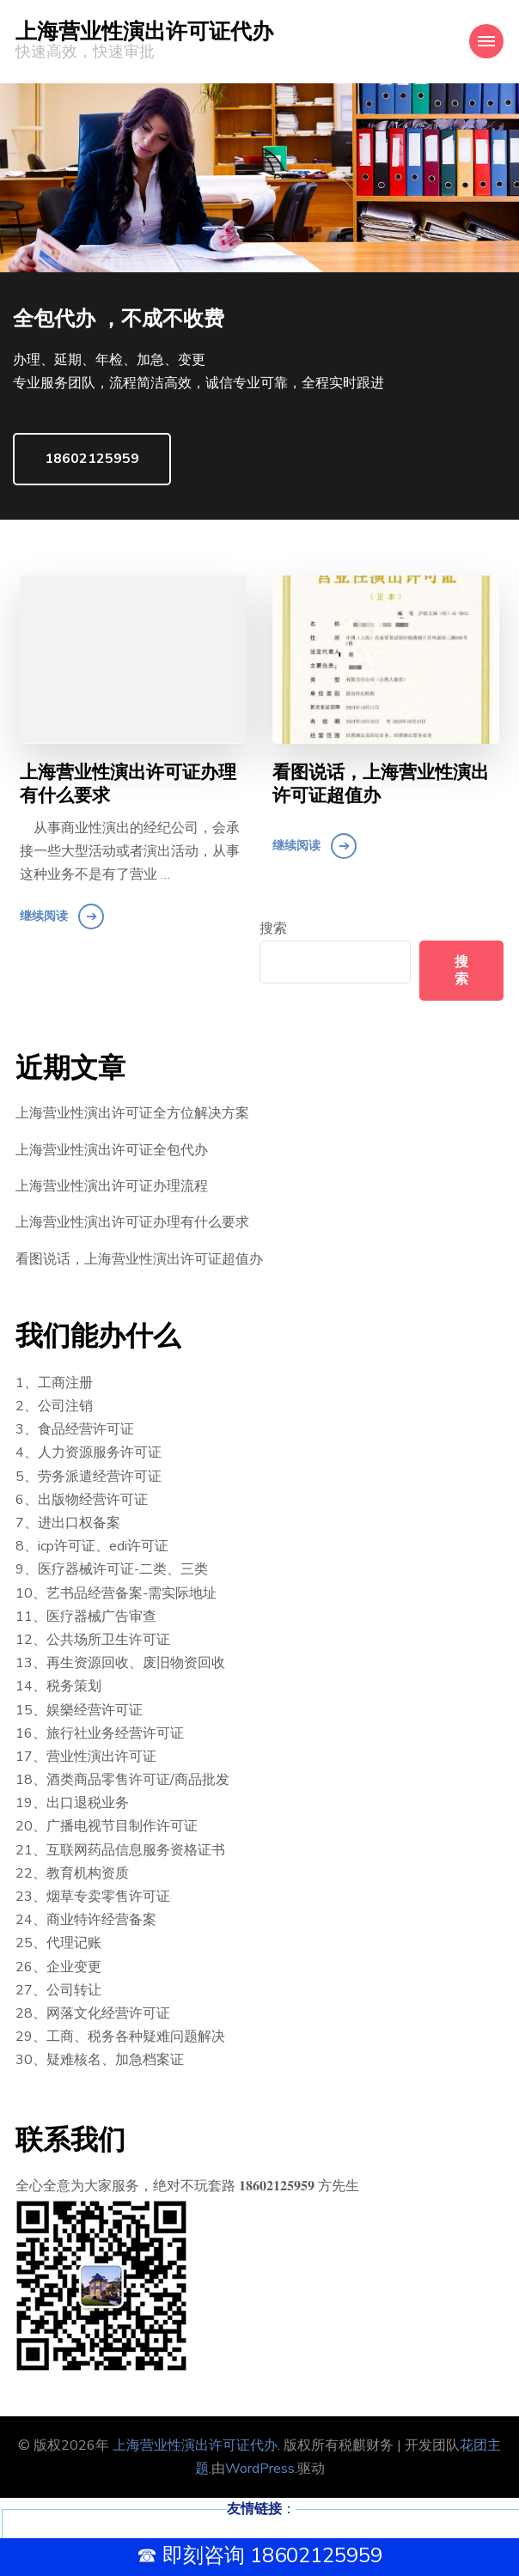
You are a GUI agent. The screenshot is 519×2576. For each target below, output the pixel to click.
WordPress (260, 2468)
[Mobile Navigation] (486, 41)
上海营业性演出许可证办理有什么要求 (128, 784)
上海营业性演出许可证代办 (144, 31)
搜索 (273, 928)
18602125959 (92, 458)
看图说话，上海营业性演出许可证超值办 (380, 784)
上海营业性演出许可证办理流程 (111, 1186)
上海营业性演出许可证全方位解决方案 (132, 1113)
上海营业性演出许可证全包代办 (111, 1150)
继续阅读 (44, 916)
